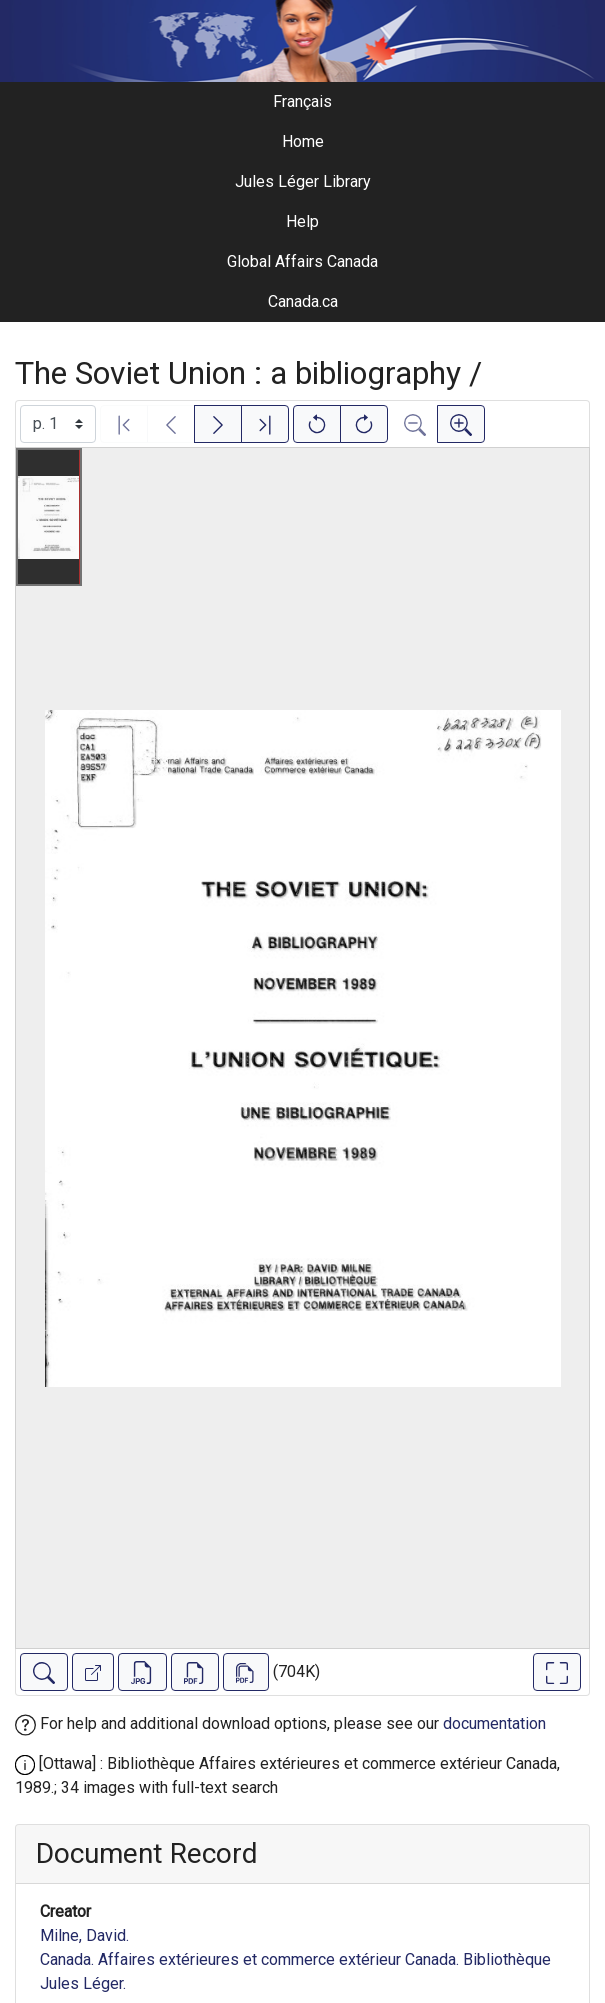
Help (302, 221)
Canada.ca (303, 301)
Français (302, 101)
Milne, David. (84, 1935)
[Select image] (58, 424)
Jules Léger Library (303, 181)
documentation (494, 1723)
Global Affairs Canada (302, 261)
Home (303, 141)
